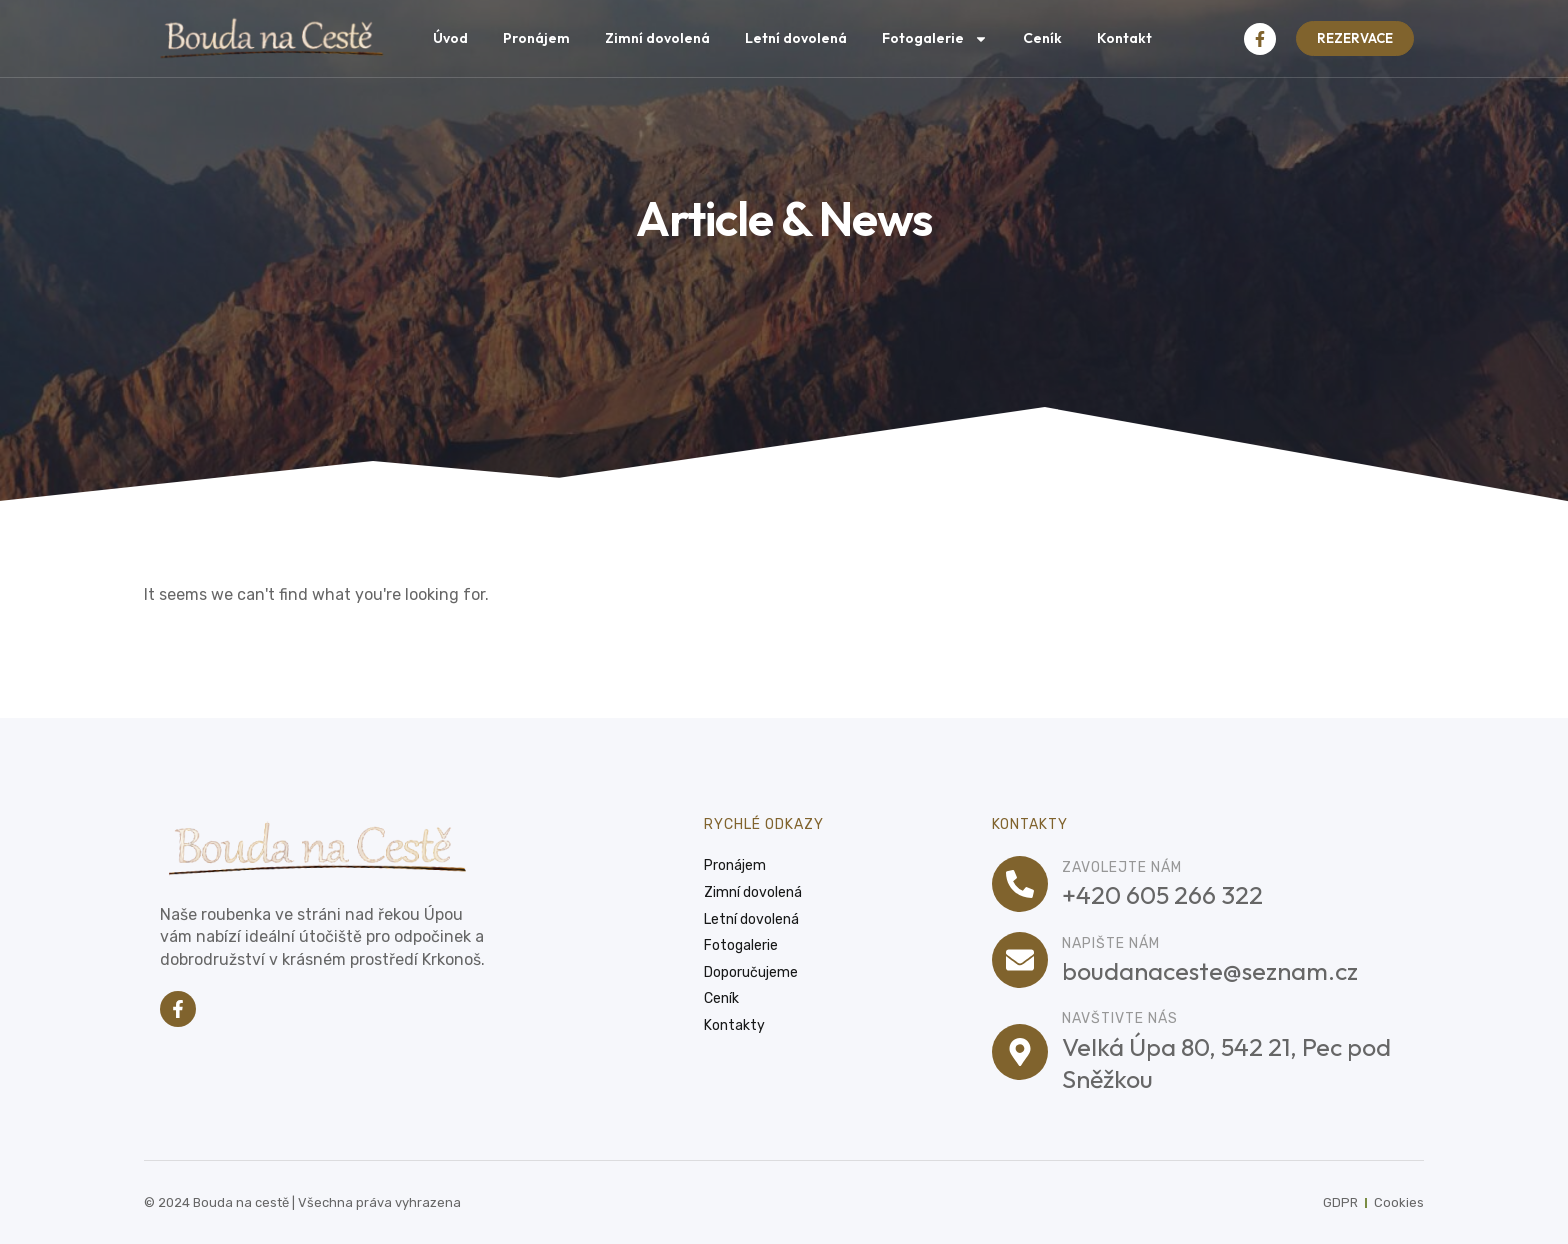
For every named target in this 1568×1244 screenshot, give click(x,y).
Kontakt (1124, 38)
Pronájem (536, 38)
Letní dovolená (796, 38)
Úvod (450, 38)
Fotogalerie (935, 39)
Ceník (1042, 38)
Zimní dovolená (657, 38)
